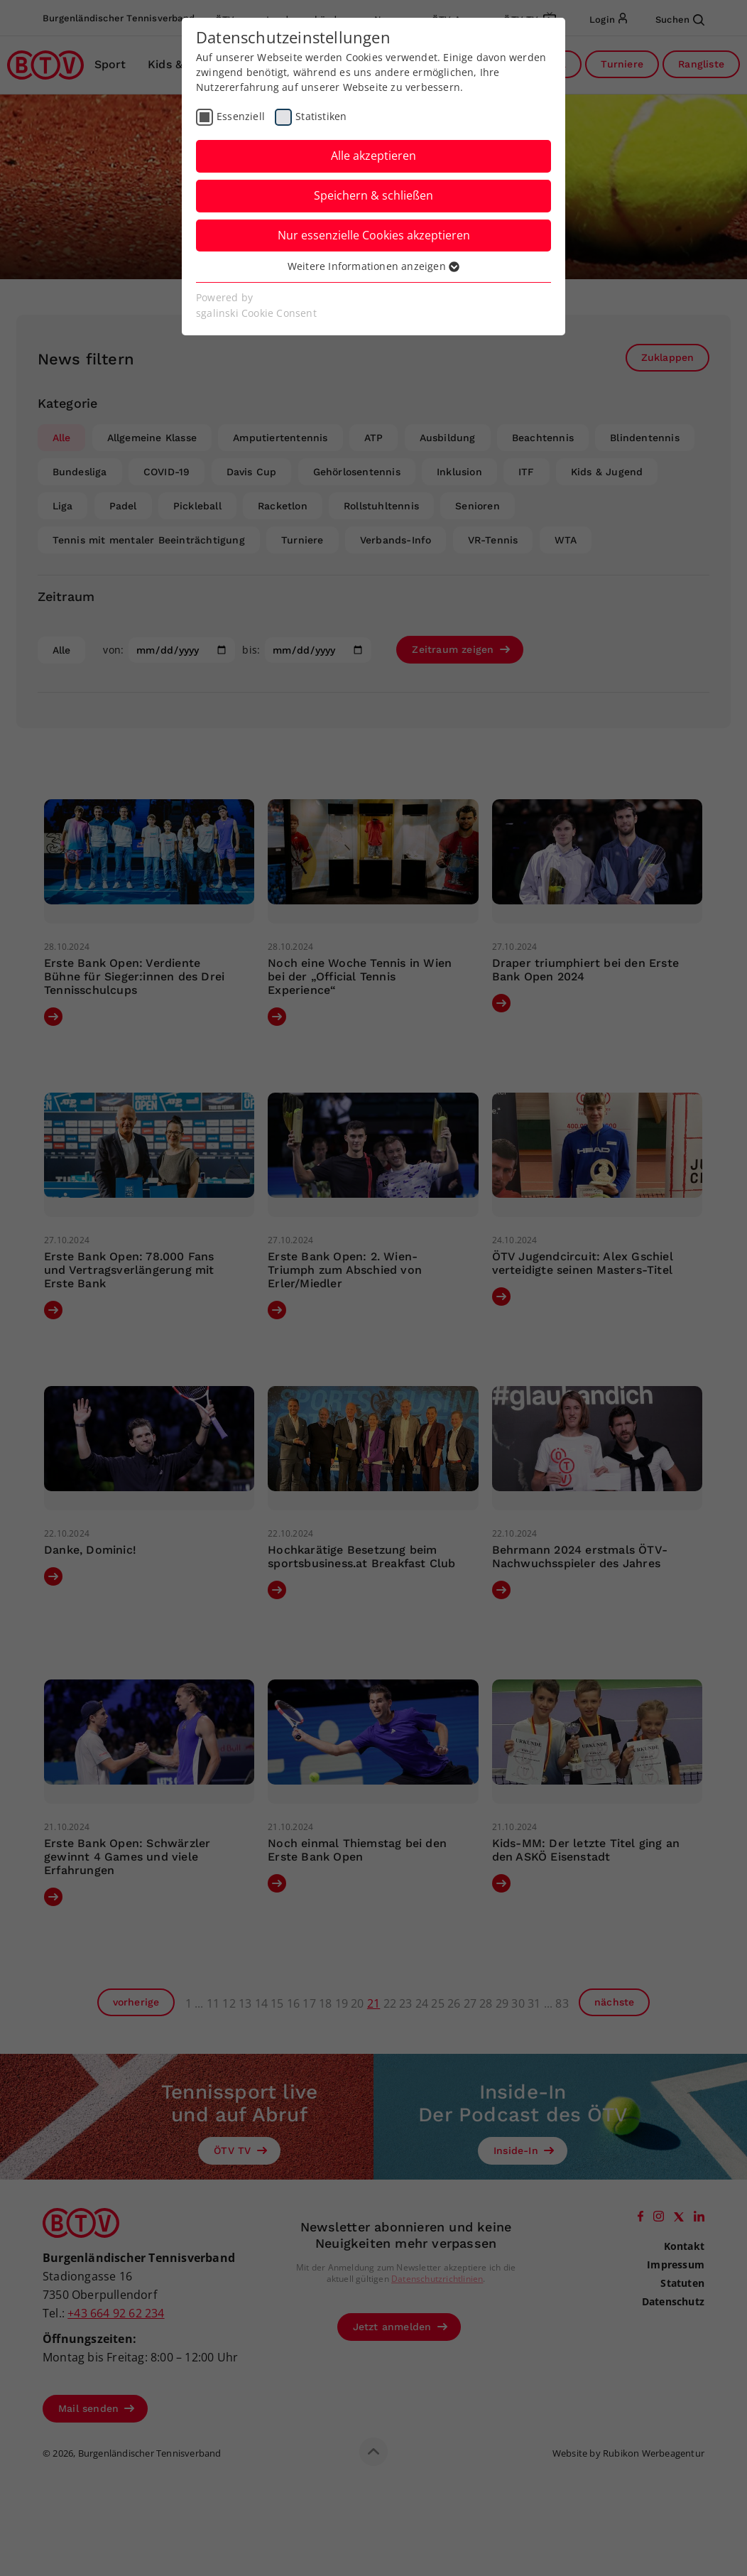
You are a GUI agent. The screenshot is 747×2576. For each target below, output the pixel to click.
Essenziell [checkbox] (241, 116)
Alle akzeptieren (373, 155)
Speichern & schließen (373, 195)
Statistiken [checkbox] (321, 116)
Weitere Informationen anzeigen (373, 266)
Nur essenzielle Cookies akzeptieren (374, 235)
